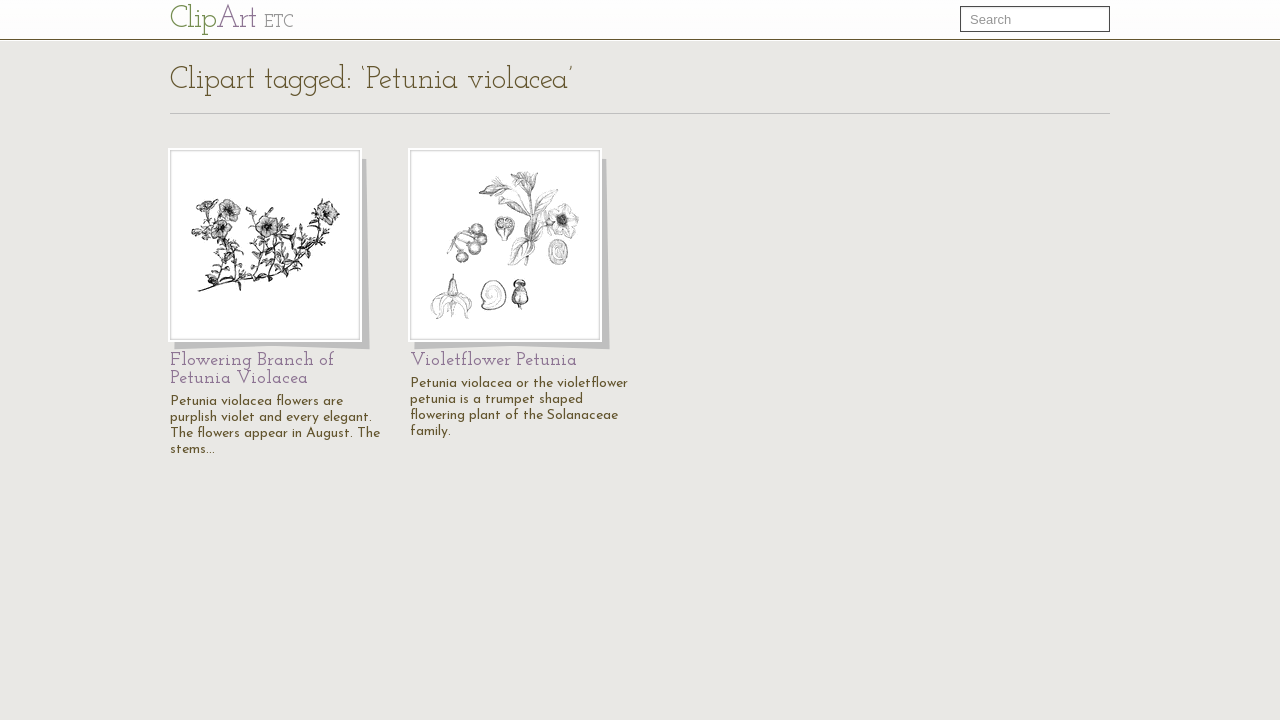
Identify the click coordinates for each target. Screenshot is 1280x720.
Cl (231, 19)
